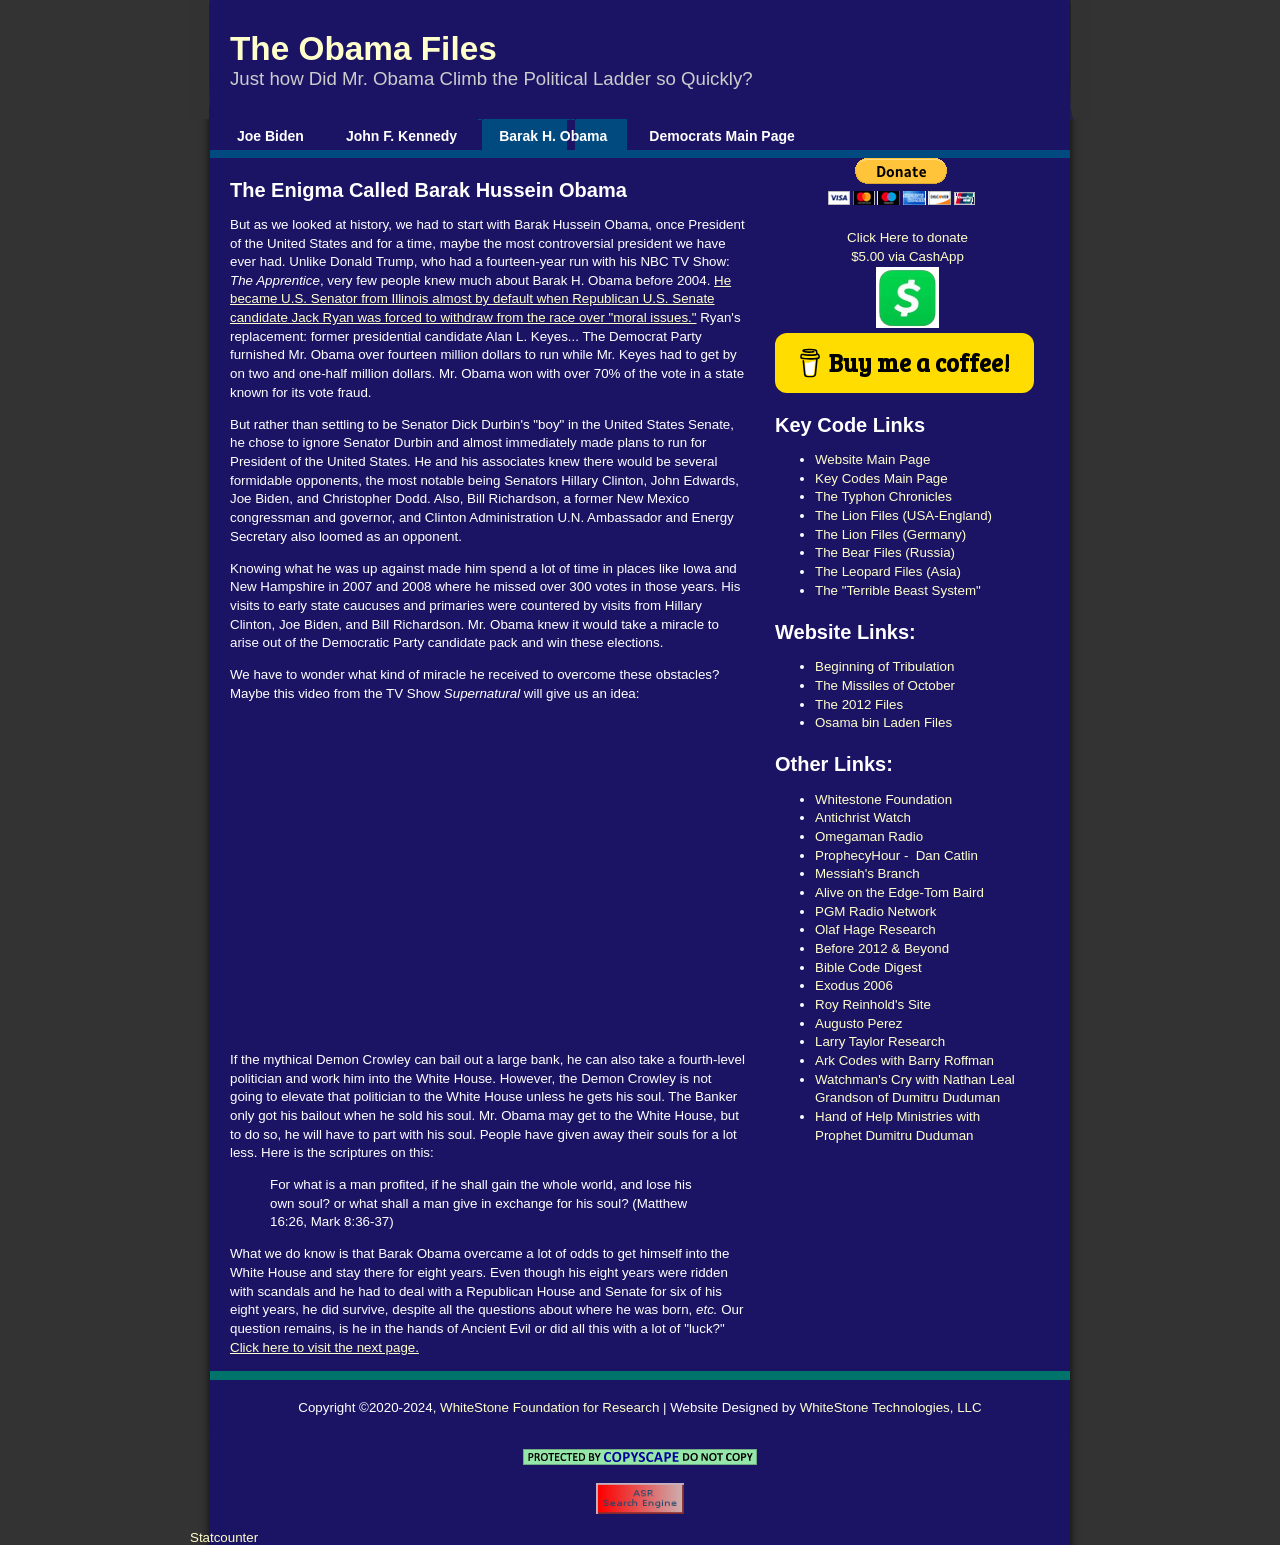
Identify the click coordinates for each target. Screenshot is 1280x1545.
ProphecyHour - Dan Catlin (896, 855)
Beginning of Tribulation (884, 666)
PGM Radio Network (875, 911)
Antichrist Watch (863, 817)
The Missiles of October (885, 685)
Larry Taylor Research (880, 1041)
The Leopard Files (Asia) (888, 571)
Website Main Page (872, 459)
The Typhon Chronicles (883, 496)
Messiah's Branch (867, 873)
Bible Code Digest (868, 967)
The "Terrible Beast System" (898, 590)
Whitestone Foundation (883, 799)
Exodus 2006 (854, 985)
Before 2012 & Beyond (882, 948)
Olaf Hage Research (875, 929)
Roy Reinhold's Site (873, 1004)
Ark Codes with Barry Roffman (904, 1060)
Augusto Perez (858, 1023)
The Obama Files (363, 48)
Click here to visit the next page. (324, 1347)
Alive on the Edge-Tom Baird (899, 892)
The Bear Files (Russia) (885, 552)
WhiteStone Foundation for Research (549, 1407)
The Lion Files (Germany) (890, 534)
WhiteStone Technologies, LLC (891, 1407)
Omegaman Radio (869, 836)
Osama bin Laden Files (883, 722)
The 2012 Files (859, 704)
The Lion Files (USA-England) (903, 515)
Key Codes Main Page (881, 478)
